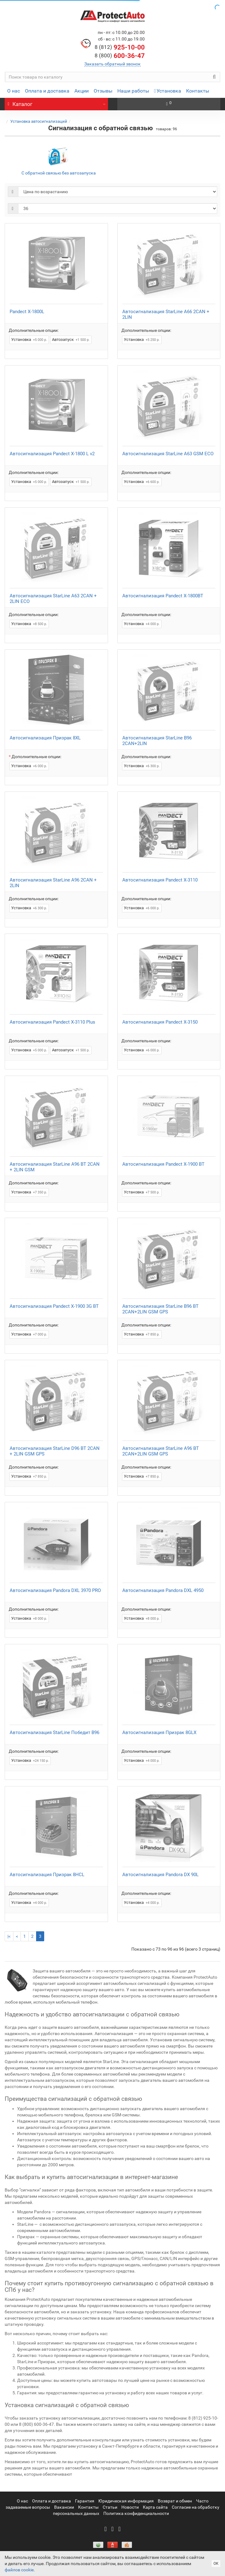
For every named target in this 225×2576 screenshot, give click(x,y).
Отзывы (103, 91)
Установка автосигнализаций (38, 121)
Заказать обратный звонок (112, 63)
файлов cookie (19, 2569)
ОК (215, 2563)
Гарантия (84, 2500)
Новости (130, 2507)
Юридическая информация (126, 2500)
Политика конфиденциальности (136, 2513)
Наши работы (133, 91)
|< (9, 1936)
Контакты (197, 91)
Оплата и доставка (47, 91)
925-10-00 (120, 47)
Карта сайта (155, 2507)
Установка (167, 91)
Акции (81, 91)
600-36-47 (120, 56)
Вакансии (64, 2507)
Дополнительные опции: (34, 330)
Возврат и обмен (175, 2500)
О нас (13, 91)
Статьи (110, 2507)
